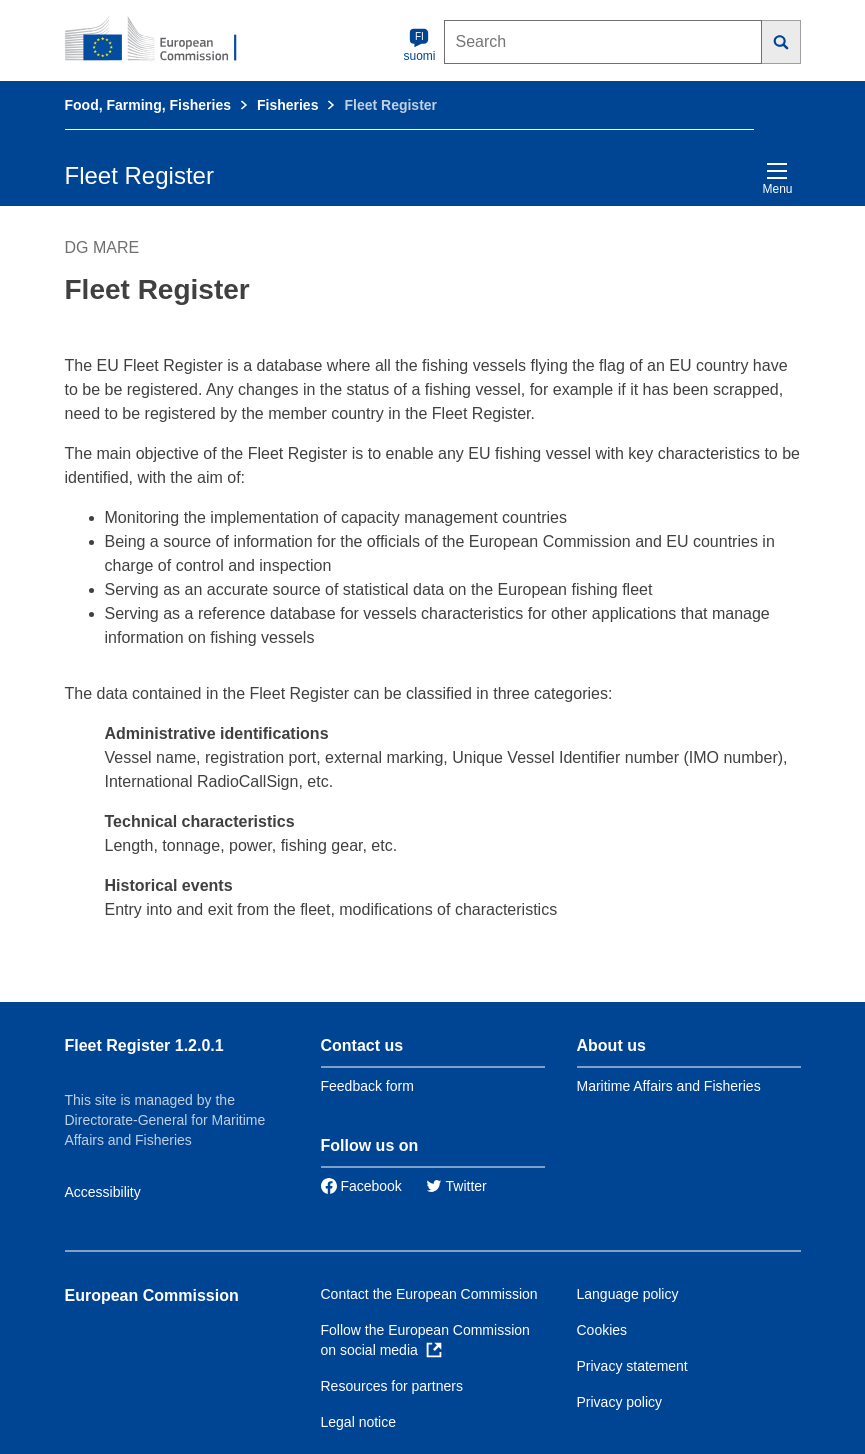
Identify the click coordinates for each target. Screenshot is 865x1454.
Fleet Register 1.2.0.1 (144, 1045)
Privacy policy (620, 1402)
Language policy (628, 1294)
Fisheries (287, 105)
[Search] (781, 42)
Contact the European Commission (429, 1294)
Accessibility (103, 1192)
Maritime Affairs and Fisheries (669, 1086)
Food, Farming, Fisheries (148, 105)
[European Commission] (162, 40)
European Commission (152, 1295)
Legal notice (359, 1422)
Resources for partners (392, 1386)
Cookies (602, 1330)
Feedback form (367, 1086)
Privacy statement (632, 1366)
